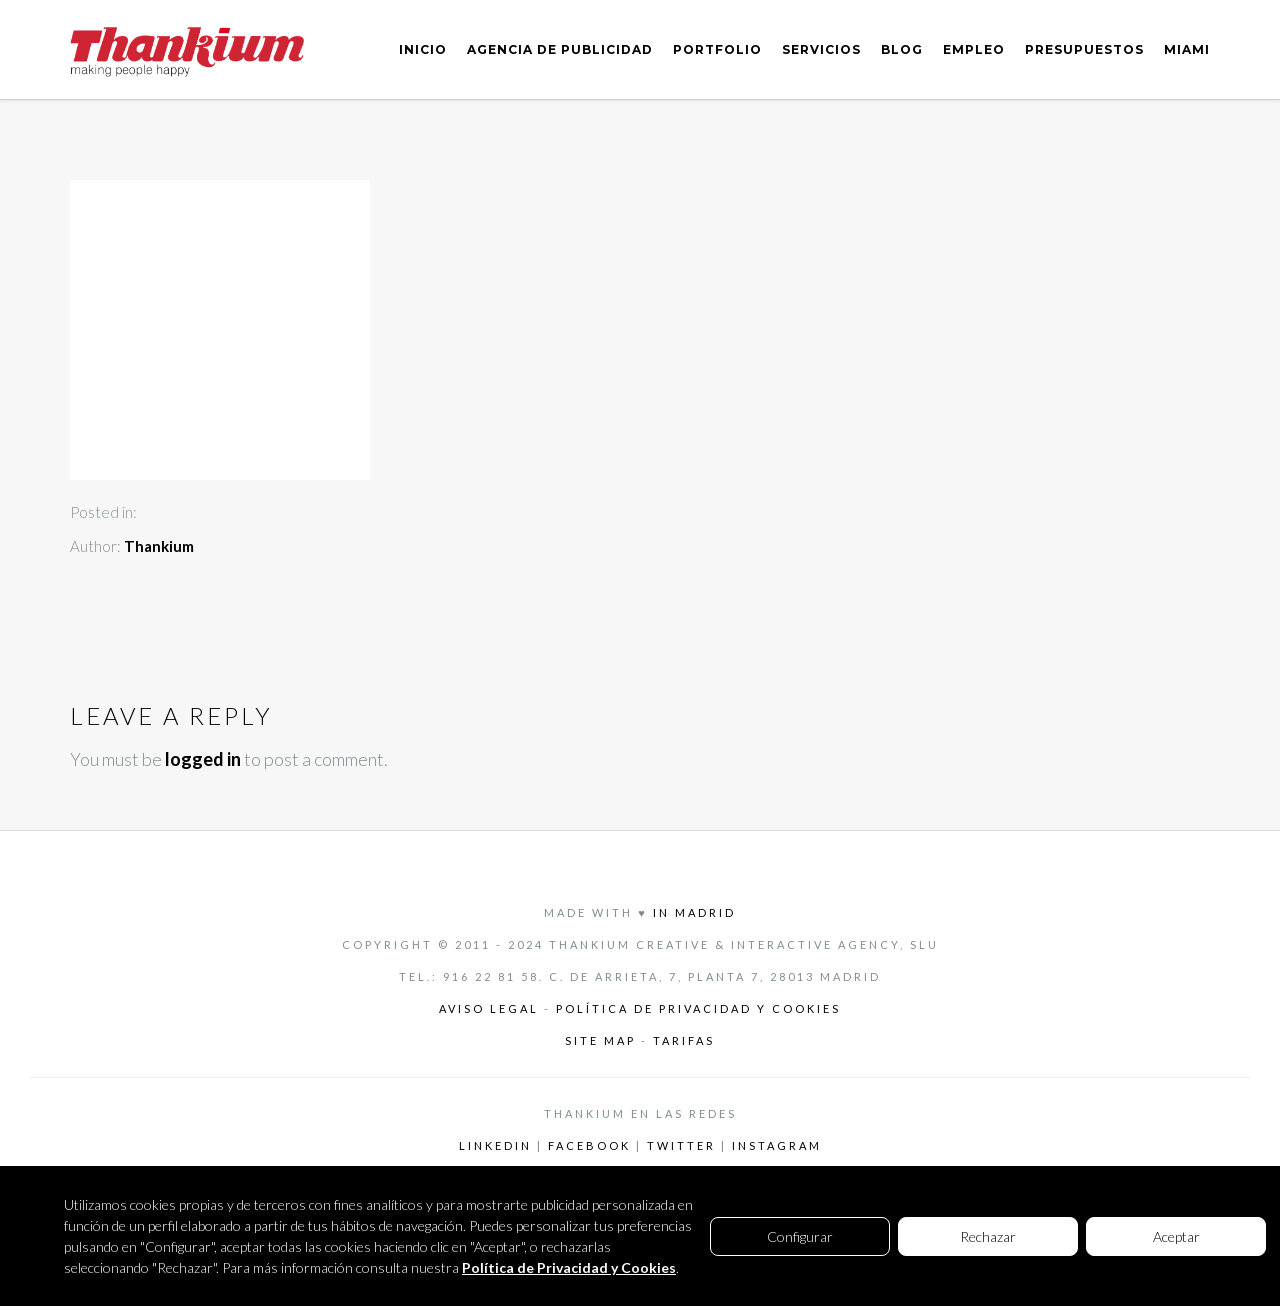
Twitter (681, 1145)
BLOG (902, 49)
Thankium (159, 546)
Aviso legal (489, 1008)
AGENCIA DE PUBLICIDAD (560, 49)
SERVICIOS (821, 49)
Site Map (603, 1040)
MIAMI (1187, 49)
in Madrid (694, 912)
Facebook (589, 1145)
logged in (203, 759)
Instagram (777, 1145)
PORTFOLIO (717, 49)
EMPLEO (974, 49)
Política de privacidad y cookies (698, 1008)
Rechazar (988, 1236)
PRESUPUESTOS (1084, 49)
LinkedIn (495, 1145)
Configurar (800, 1236)
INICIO (423, 49)
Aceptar (1176, 1236)
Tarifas (684, 1040)
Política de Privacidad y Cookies (569, 1267)
